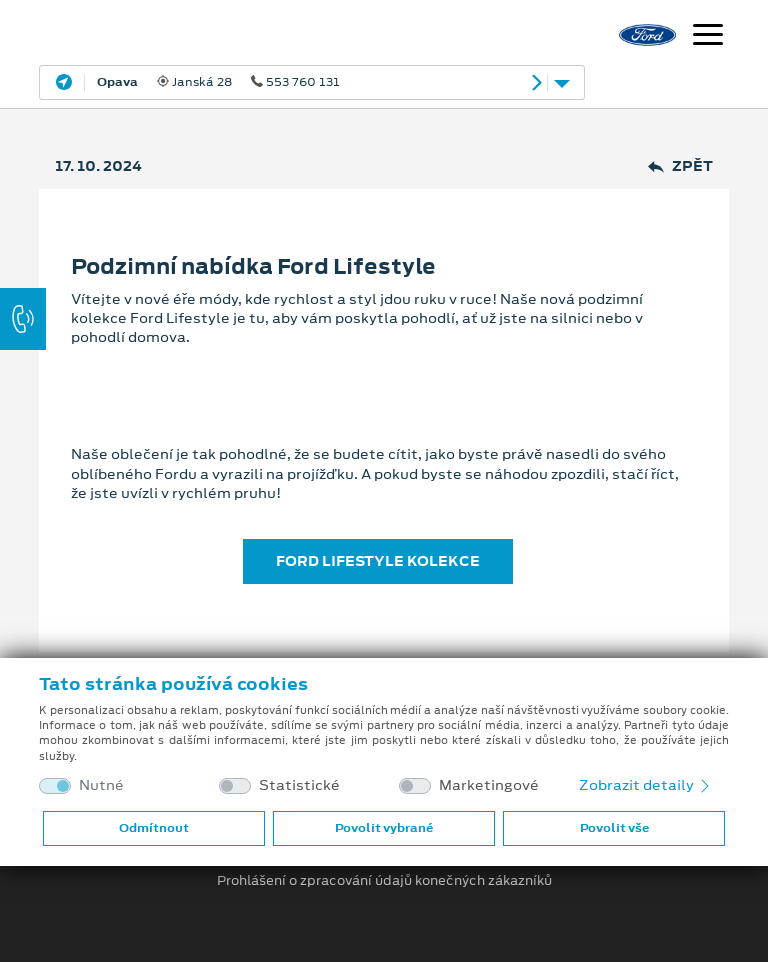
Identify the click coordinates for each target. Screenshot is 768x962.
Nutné (101, 785)
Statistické (299, 785)
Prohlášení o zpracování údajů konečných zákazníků (384, 881)
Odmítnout (154, 828)
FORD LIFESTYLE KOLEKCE (378, 561)
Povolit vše (614, 828)
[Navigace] (708, 37)
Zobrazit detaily (646, 785)
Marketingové (489, 785)
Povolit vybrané (384, 828)
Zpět (680, 166)
